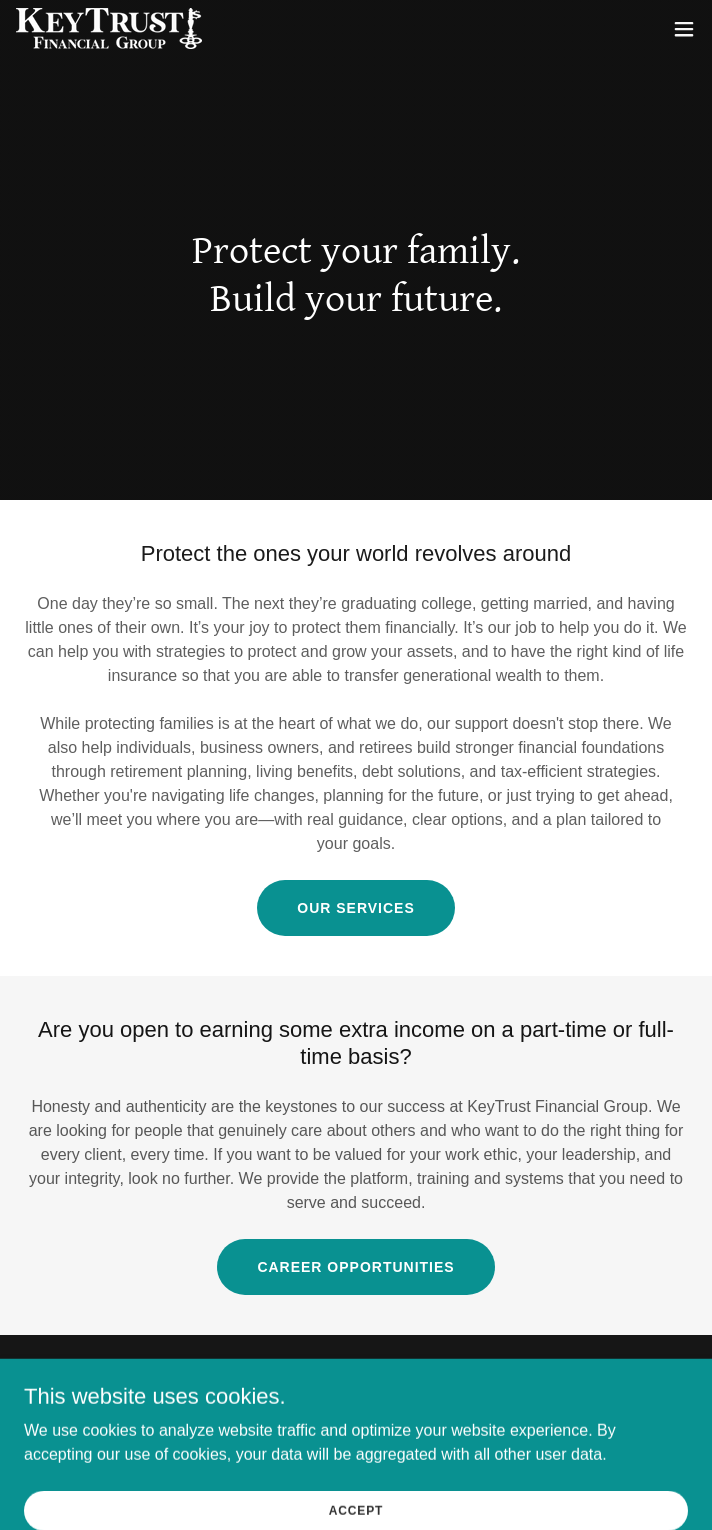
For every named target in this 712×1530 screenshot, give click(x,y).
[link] (109, 28)
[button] (684, 29)
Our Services (355, 908)
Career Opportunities (355, 1267)
